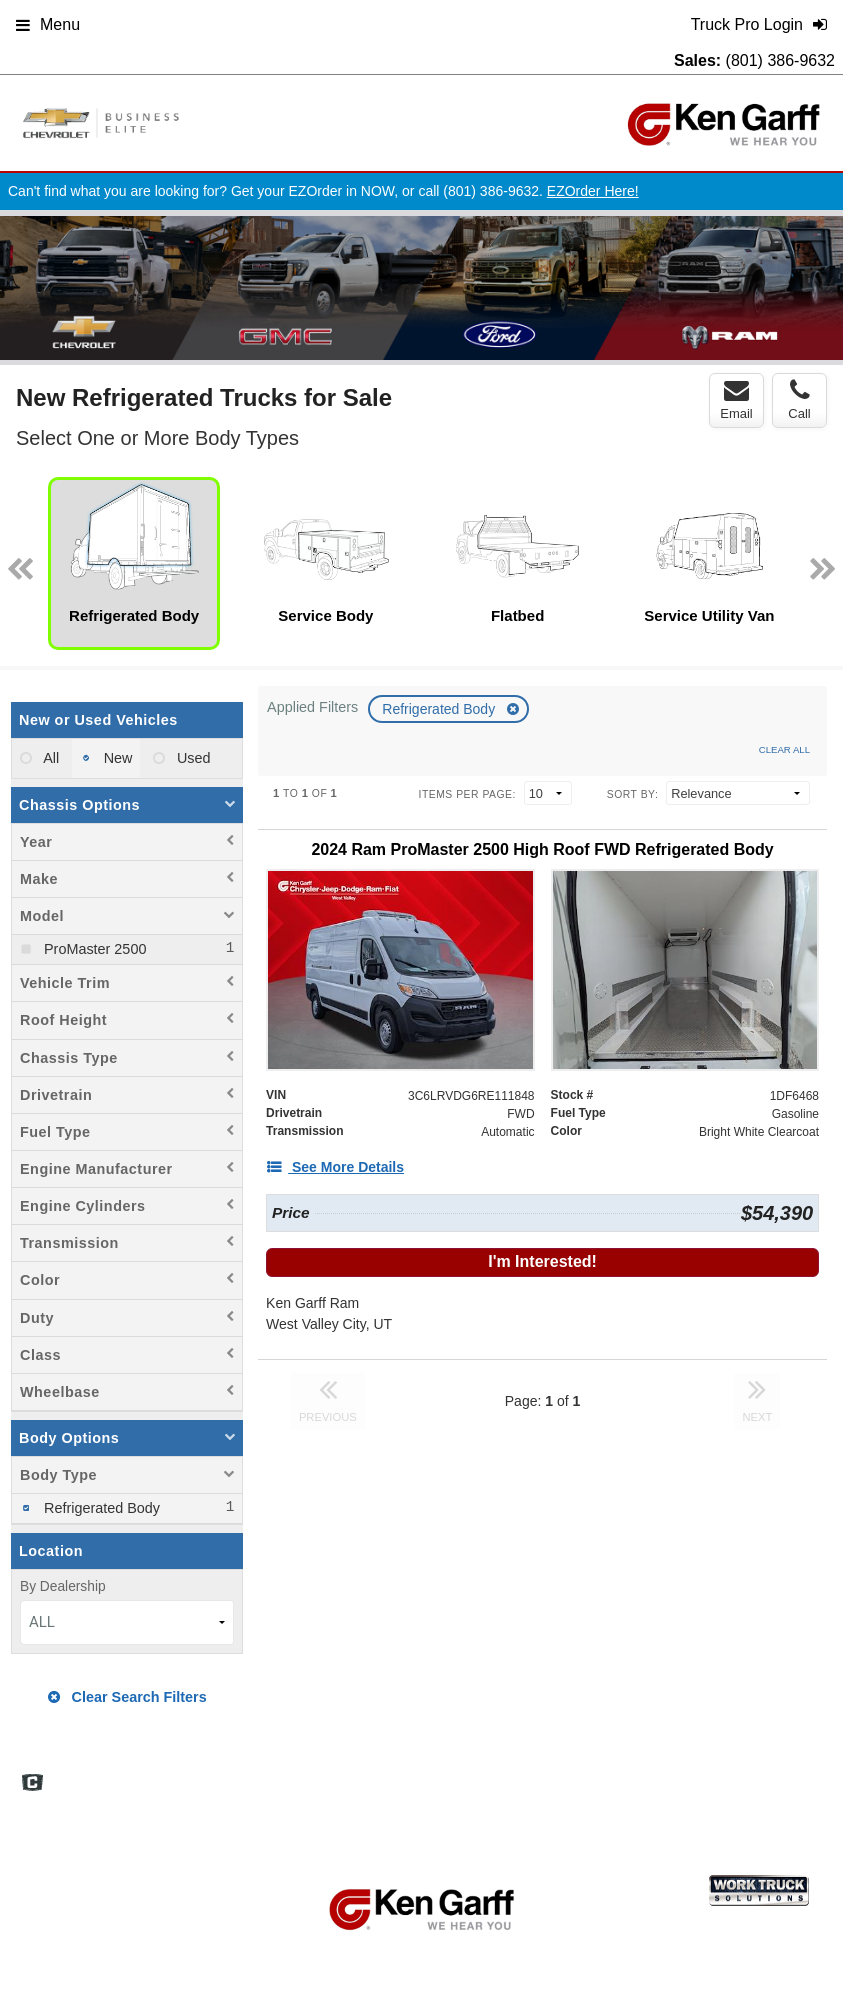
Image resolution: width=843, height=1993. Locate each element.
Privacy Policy (673, 1774)
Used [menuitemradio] (192, 758)
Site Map (585, 1774)
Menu (48, 24)
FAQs (439, 1774)
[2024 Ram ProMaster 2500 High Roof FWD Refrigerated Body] (542, 849)
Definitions (507, 1774)
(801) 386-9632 (780, 60)
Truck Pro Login (411, 1795)
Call (799, 400)
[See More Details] (335, 1167)
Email (736, 400)
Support (759, 1774)
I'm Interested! (542, 1261)
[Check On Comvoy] (32, 1784)
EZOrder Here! (593, 191)
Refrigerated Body (440, 709)
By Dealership (63, 1586)
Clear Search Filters (127, 1697)
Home (383, 1774)
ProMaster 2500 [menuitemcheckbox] (93, 949)
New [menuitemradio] (116, 758)
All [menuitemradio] (49, 758)
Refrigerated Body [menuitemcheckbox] (100, 1508)
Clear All (784, 749)
